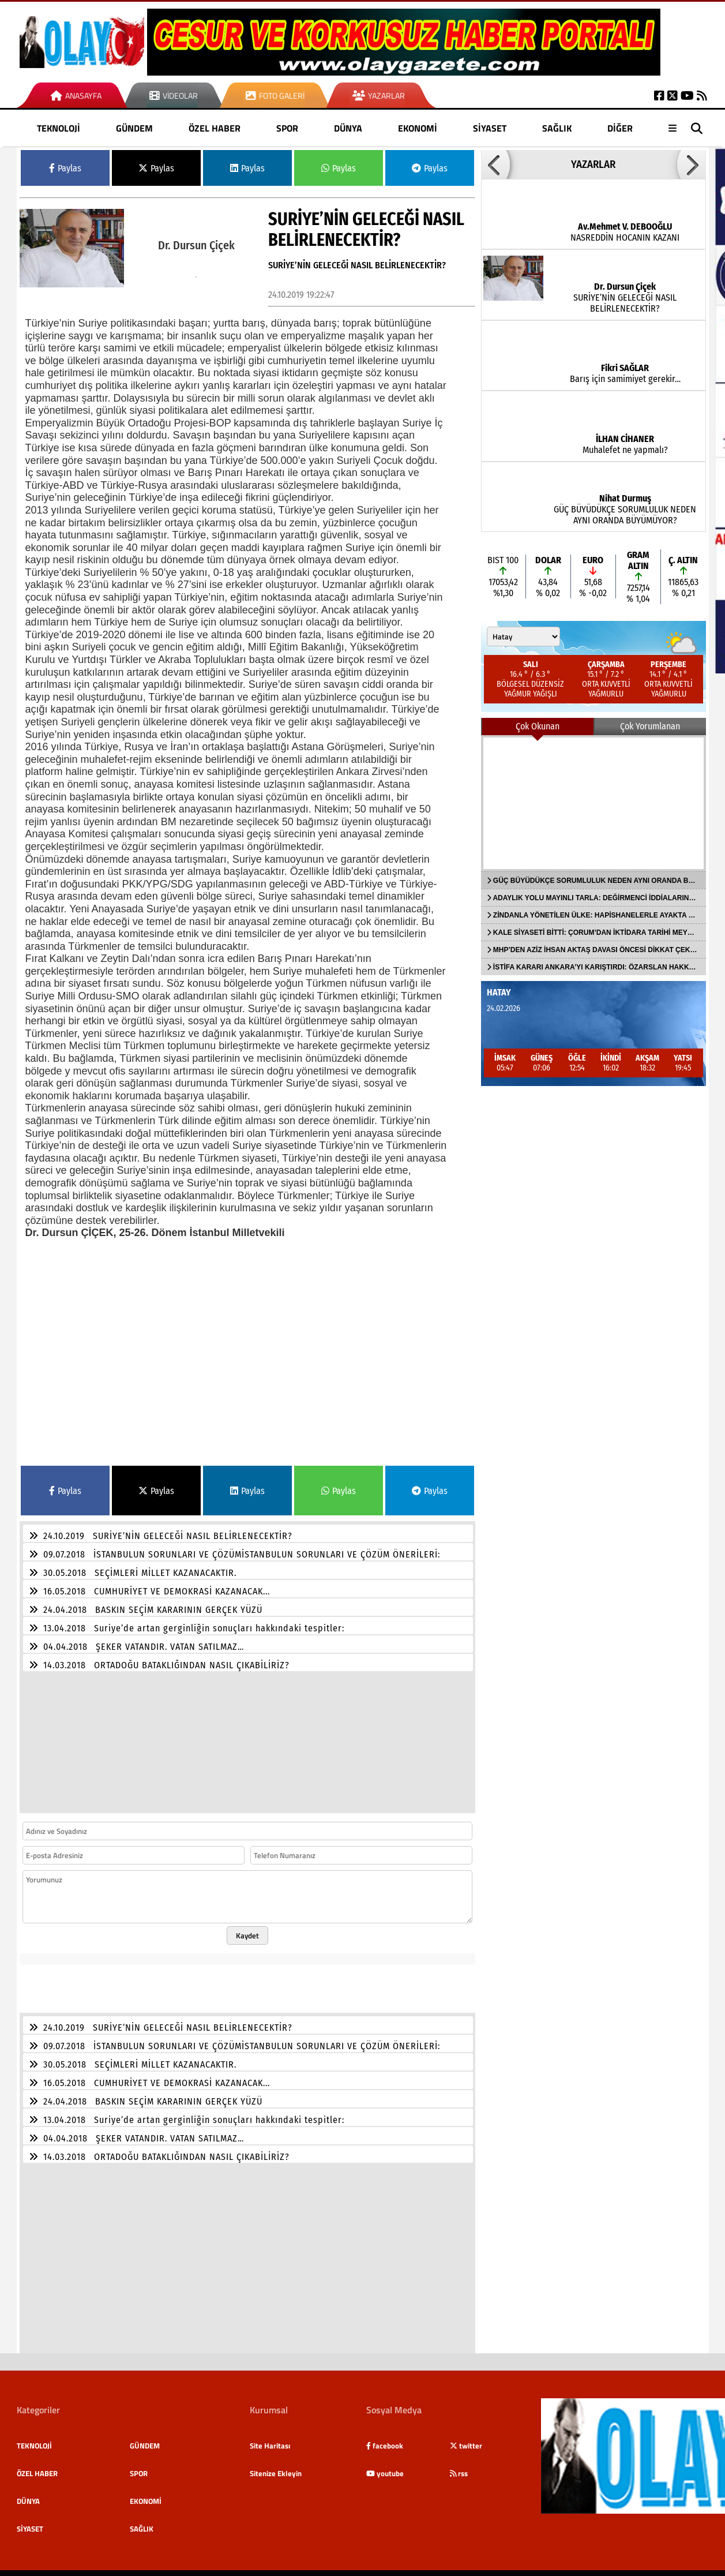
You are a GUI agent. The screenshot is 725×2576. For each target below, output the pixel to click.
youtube (385, 2466)
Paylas (65, 168)
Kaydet (247, 1928)
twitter (466, 2438)
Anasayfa (76, 95)
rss (459, 2466)
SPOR (287, 128)
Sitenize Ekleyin (276, 2466)
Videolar (173, 95)
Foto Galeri (275, 95)
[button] (495, 164)
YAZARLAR (593, 164)
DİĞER (620, 128)
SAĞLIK (557, 128)
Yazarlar (378, 95)
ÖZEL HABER (215, 128)
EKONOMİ (417, 128)
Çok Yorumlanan (650, 726)
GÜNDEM (134, 128)
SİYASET (489, 128)
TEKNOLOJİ (58, 128)
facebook (384, 2438)
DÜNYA (348, 128)
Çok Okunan (537, 726)
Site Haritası (270, 2438)
